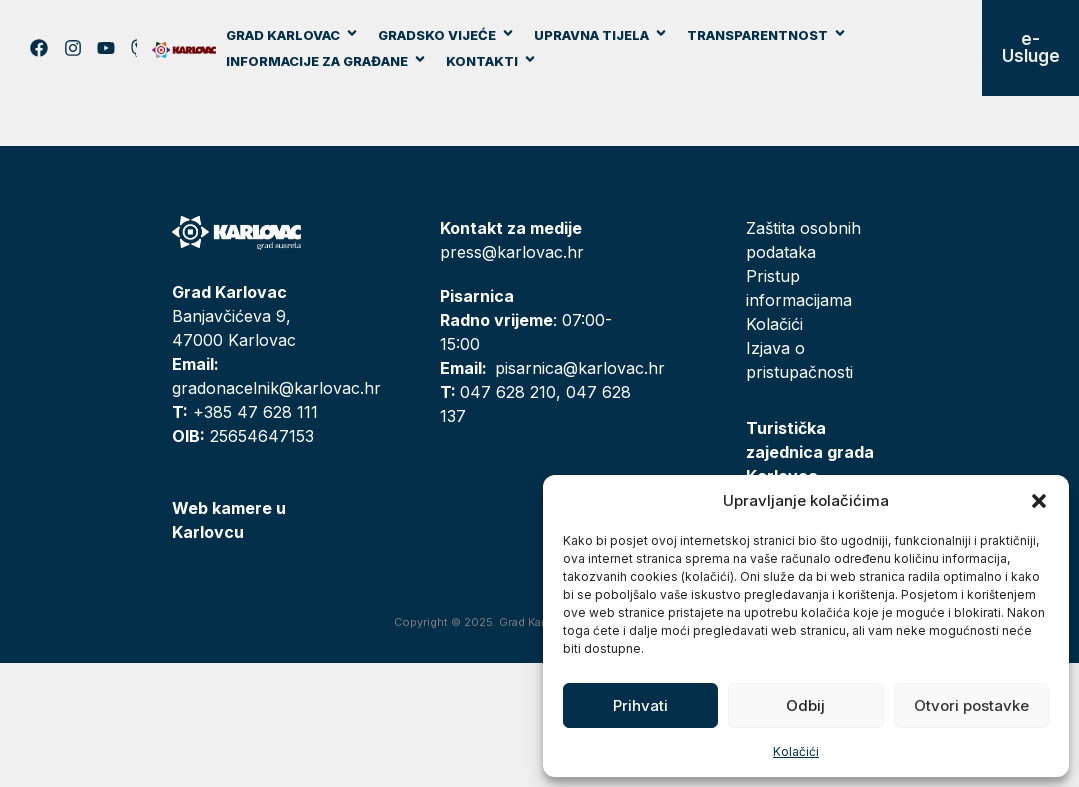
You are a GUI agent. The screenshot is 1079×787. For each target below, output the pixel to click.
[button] (1039, 501)
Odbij (805, 705)
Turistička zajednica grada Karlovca (810, 452)
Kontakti (491, 61)
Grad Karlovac (292, 35)
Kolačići (796, 751)
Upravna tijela (601, 35)
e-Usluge (1031, 47)
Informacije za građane (326, 61)
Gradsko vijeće (446, 35)
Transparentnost (767, 35)
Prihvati (640, 705)
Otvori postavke (971, 705)
